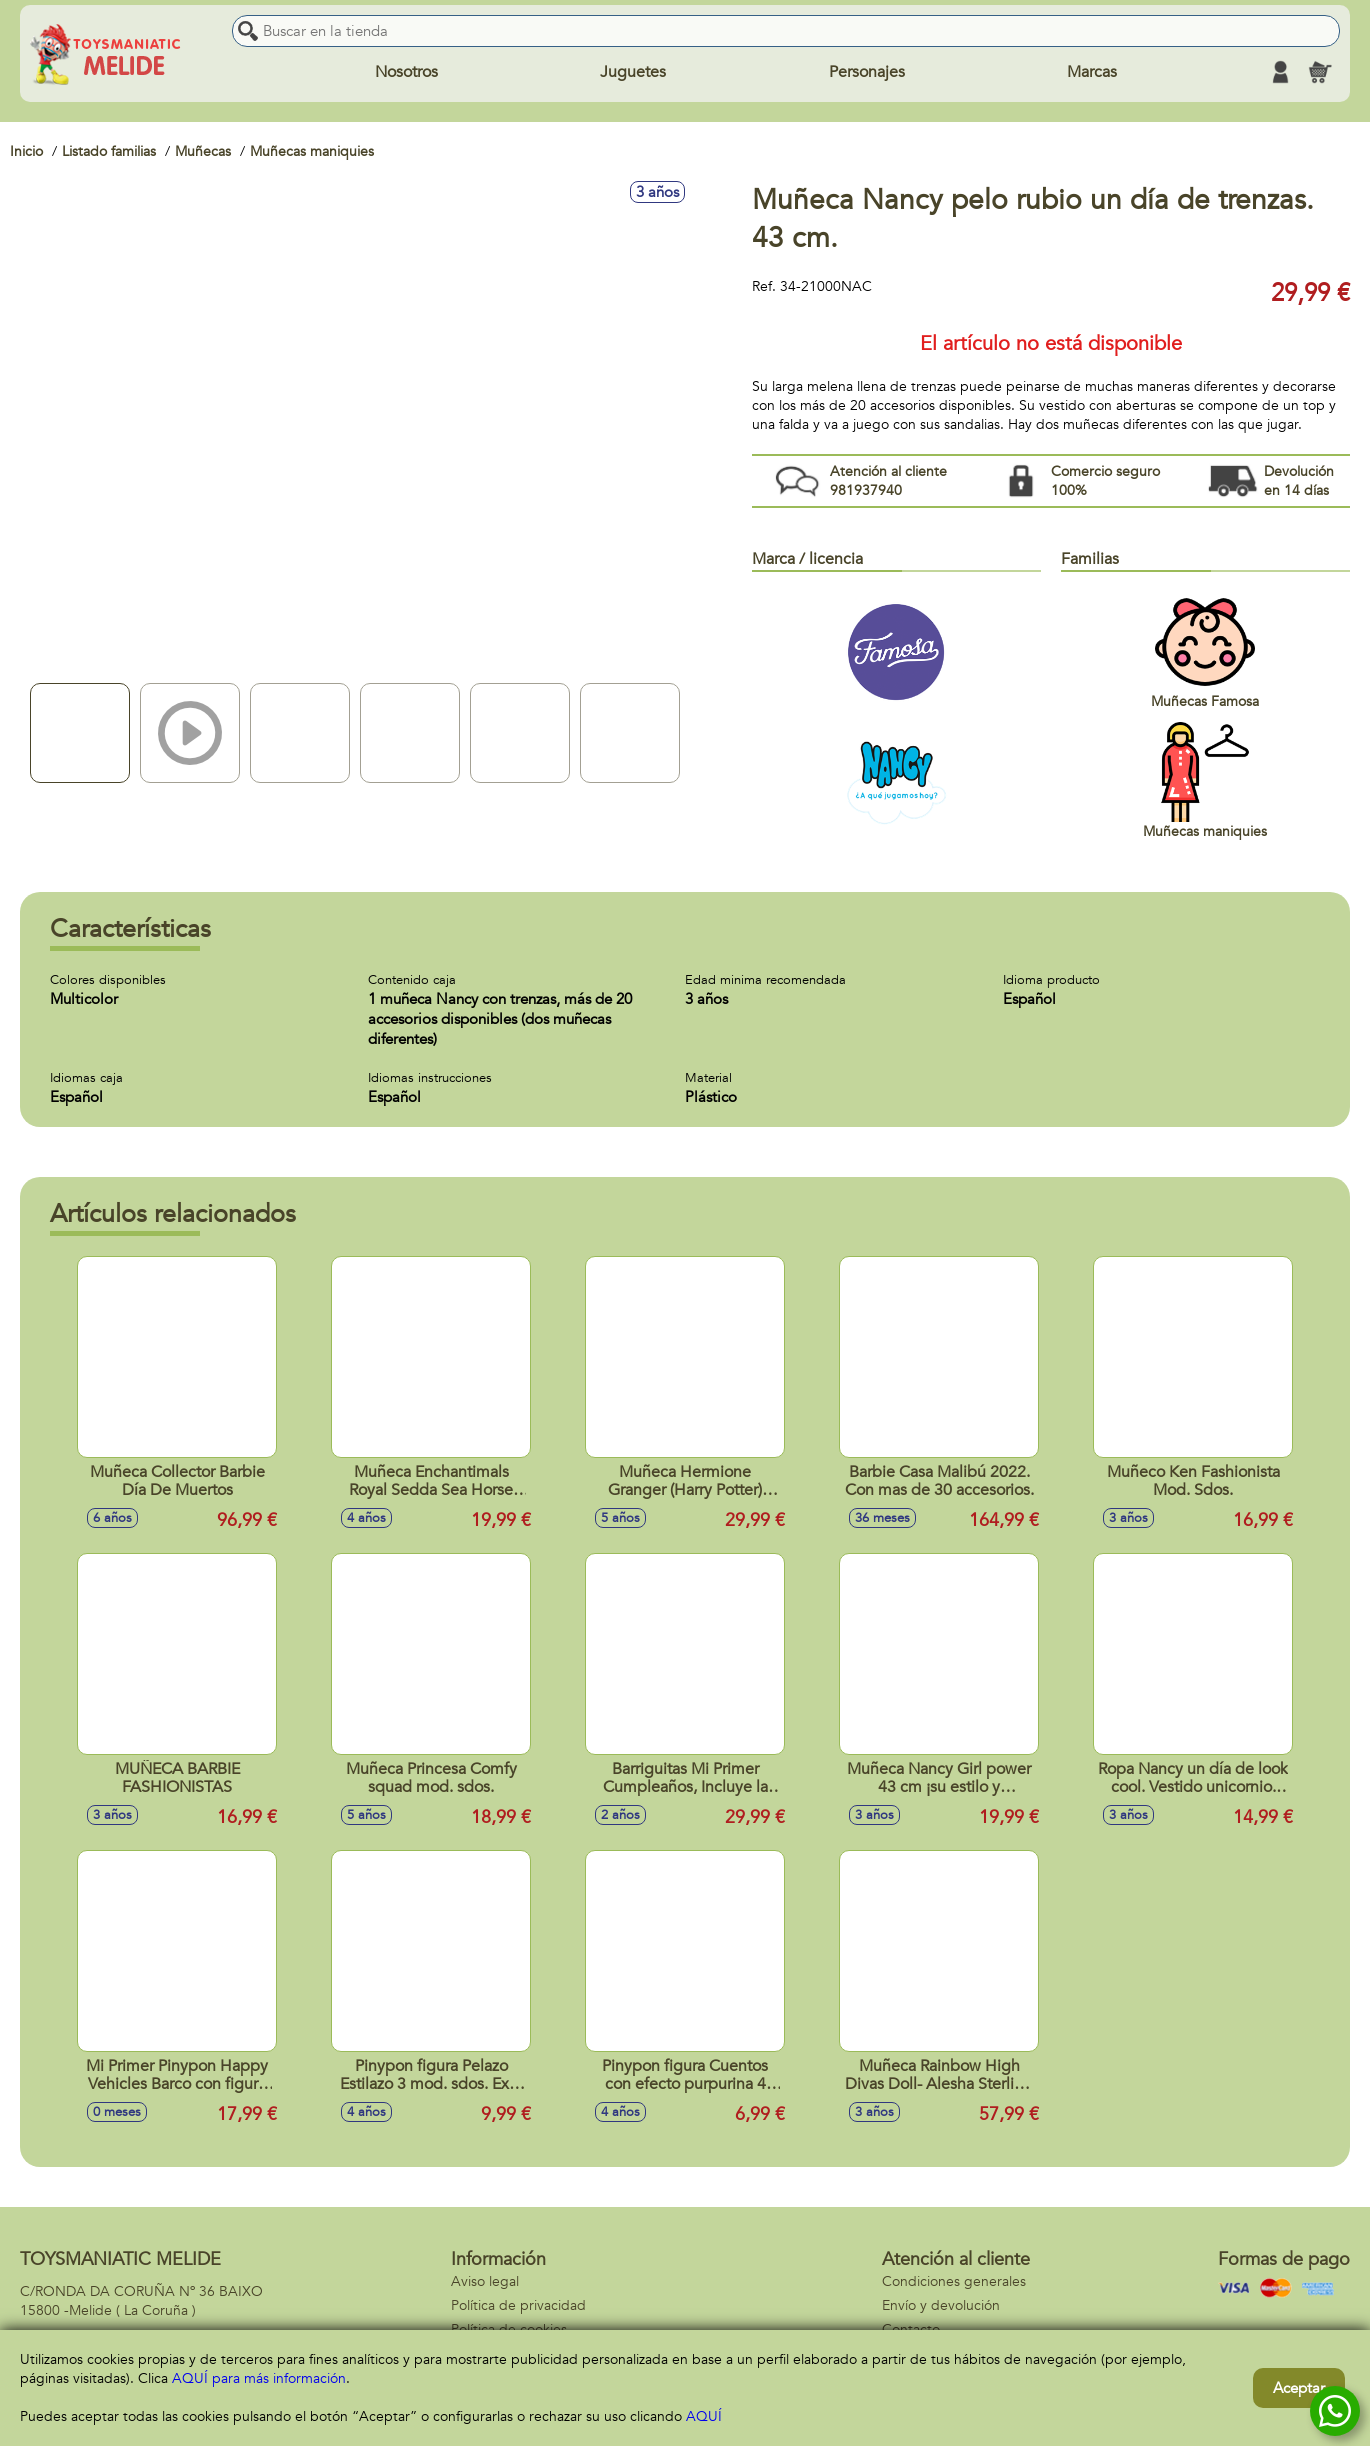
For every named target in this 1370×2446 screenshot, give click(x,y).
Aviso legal (485, 2281)
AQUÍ (704, 2416)
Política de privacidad (518, 2305)
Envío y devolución (941, 2305)
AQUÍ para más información (259, 2378)
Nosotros (406, 72)
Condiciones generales (954, 2281)
